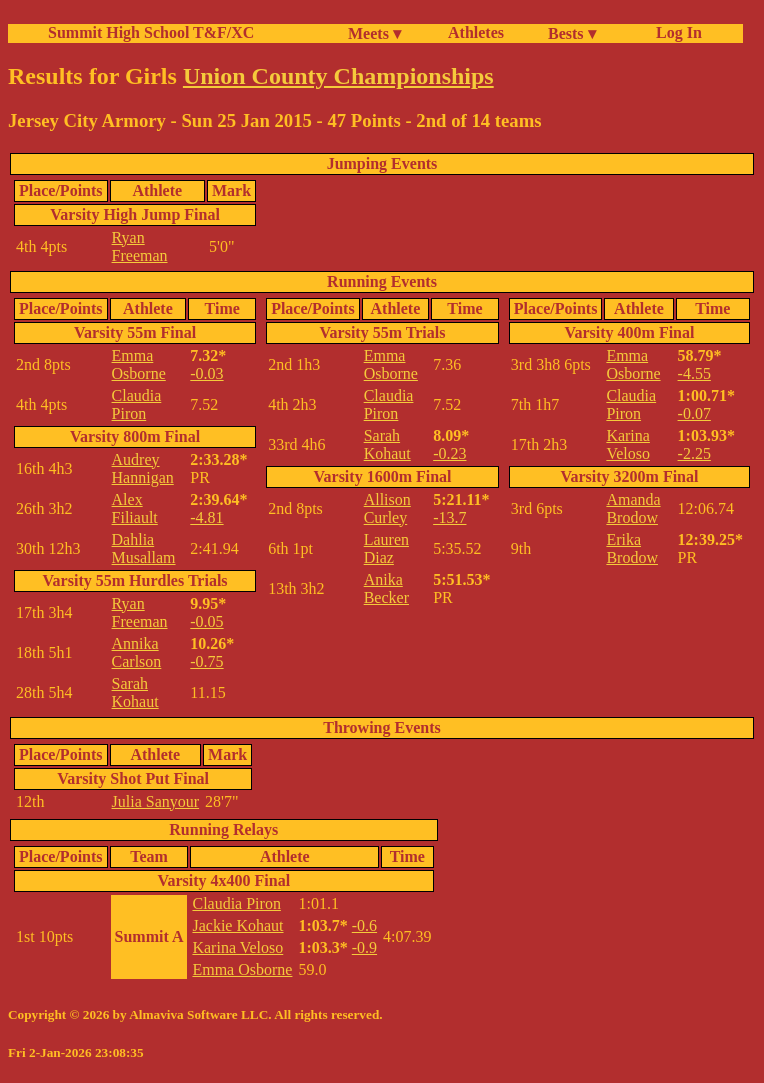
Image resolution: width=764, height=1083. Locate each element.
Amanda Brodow (633, 508)
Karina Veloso (628, 444)
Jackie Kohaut (237, 925)
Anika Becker (386, 588)
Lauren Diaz (386, 548)
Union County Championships (338, 76)
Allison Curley (387, 508)
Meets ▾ (374, 33)
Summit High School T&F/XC (151, 32)
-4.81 (206, 517)
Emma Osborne (139, 364)
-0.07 (694, 413)
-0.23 (449, 453)
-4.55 (694, 373)
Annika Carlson (137, 652)
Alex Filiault (135, 508)
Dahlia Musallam (144, 548)
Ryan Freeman (140, 246)
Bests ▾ (572, 33)
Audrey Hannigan (143, 468)
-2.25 (694, 453)
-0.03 (206, 373)
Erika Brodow (632, 548)
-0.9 (364, 947)
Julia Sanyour (156, 801)
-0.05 (206, 621)
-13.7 (449, 517)
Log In (675, 32)
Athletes (476, 32)
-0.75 (206, 661)
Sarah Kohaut (135, 692)
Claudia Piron (137, 404)
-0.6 (364, 925)
